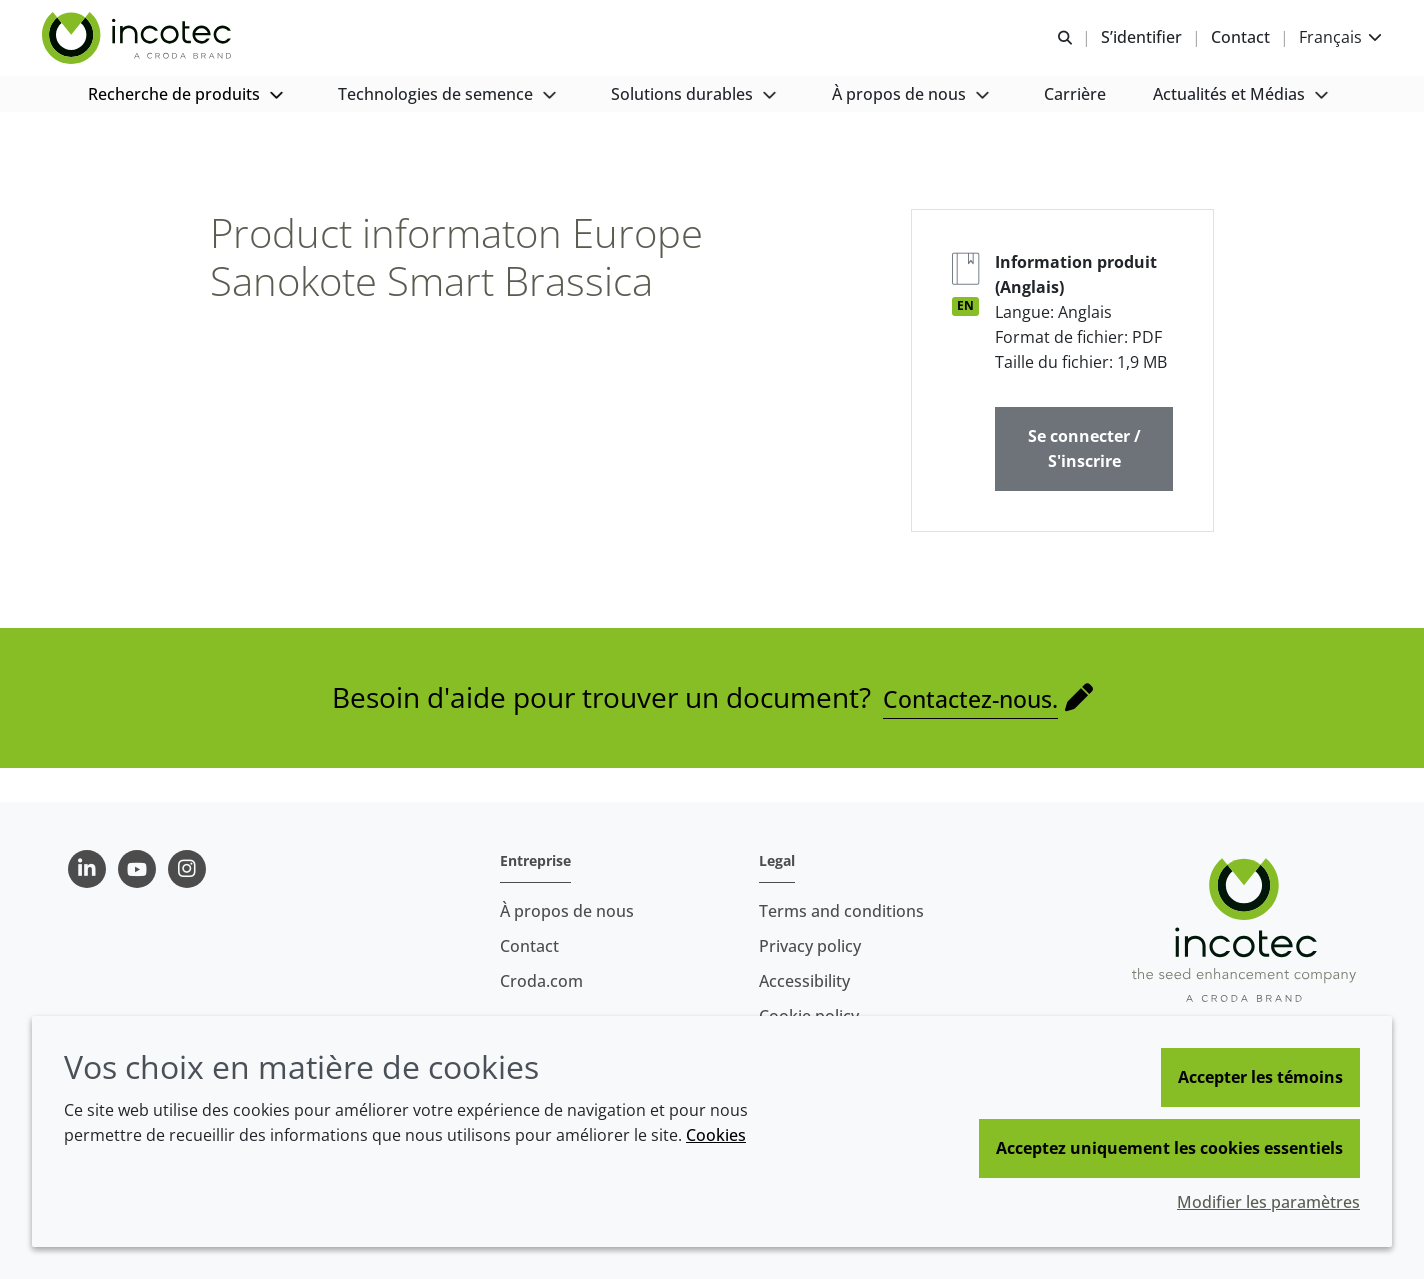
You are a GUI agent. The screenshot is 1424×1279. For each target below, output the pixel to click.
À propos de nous (567, 911)
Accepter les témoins (1260, 1077)
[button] (188, 120)
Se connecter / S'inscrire (1084, 482)
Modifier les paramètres (1268, 1202)
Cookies (716, 1135)
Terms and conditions (841, 911)
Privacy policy (810, 946)
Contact (529, 946)
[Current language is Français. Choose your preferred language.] (1318, 47)
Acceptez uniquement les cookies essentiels (1169, 1148)
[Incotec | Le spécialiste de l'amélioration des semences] (161, 48)
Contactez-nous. (970, 731)
